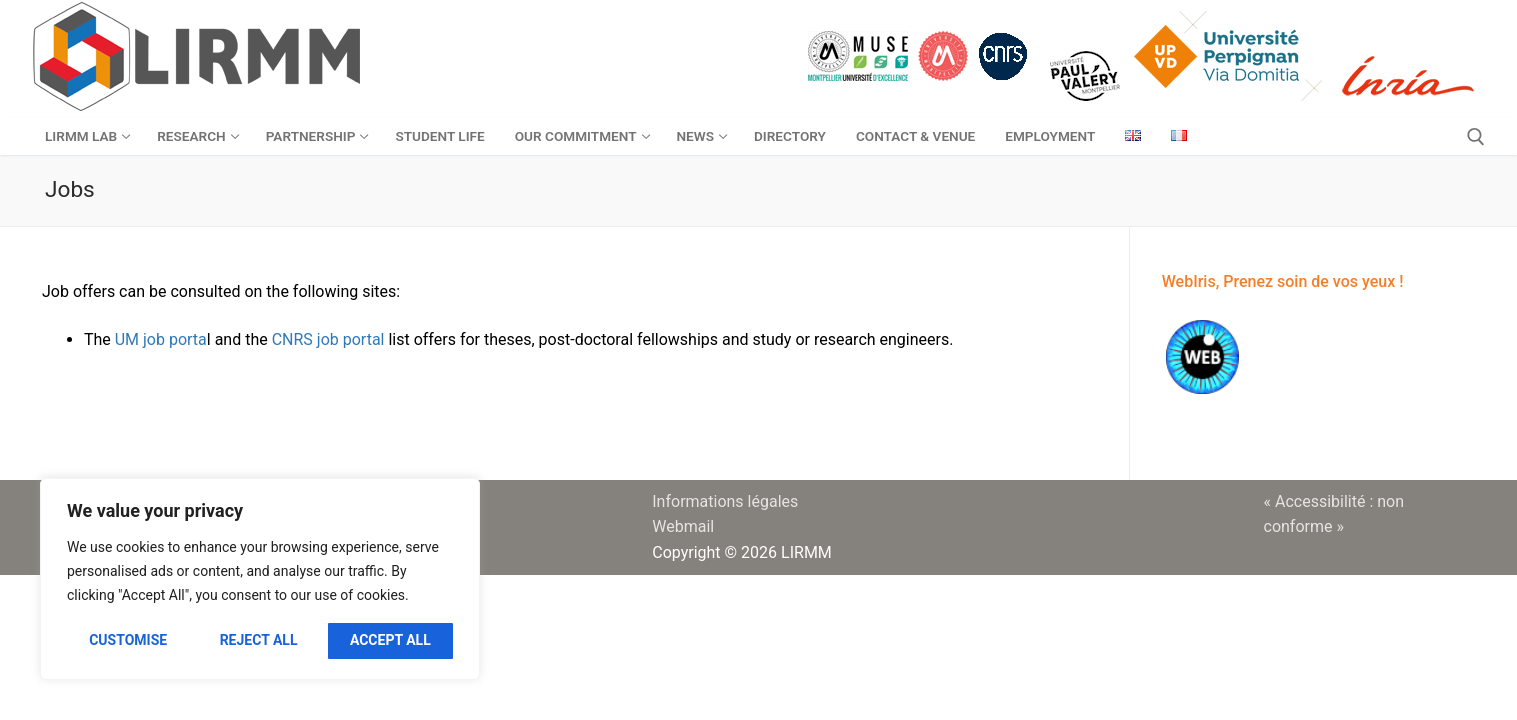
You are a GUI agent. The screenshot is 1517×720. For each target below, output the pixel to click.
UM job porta (161, 339)
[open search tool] (1476, 137)
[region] (260, 579)
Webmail (683, 526)
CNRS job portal (326, 339)
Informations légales (725, 501)
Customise (128, 640)
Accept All (390, 640)
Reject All (259, 640)
